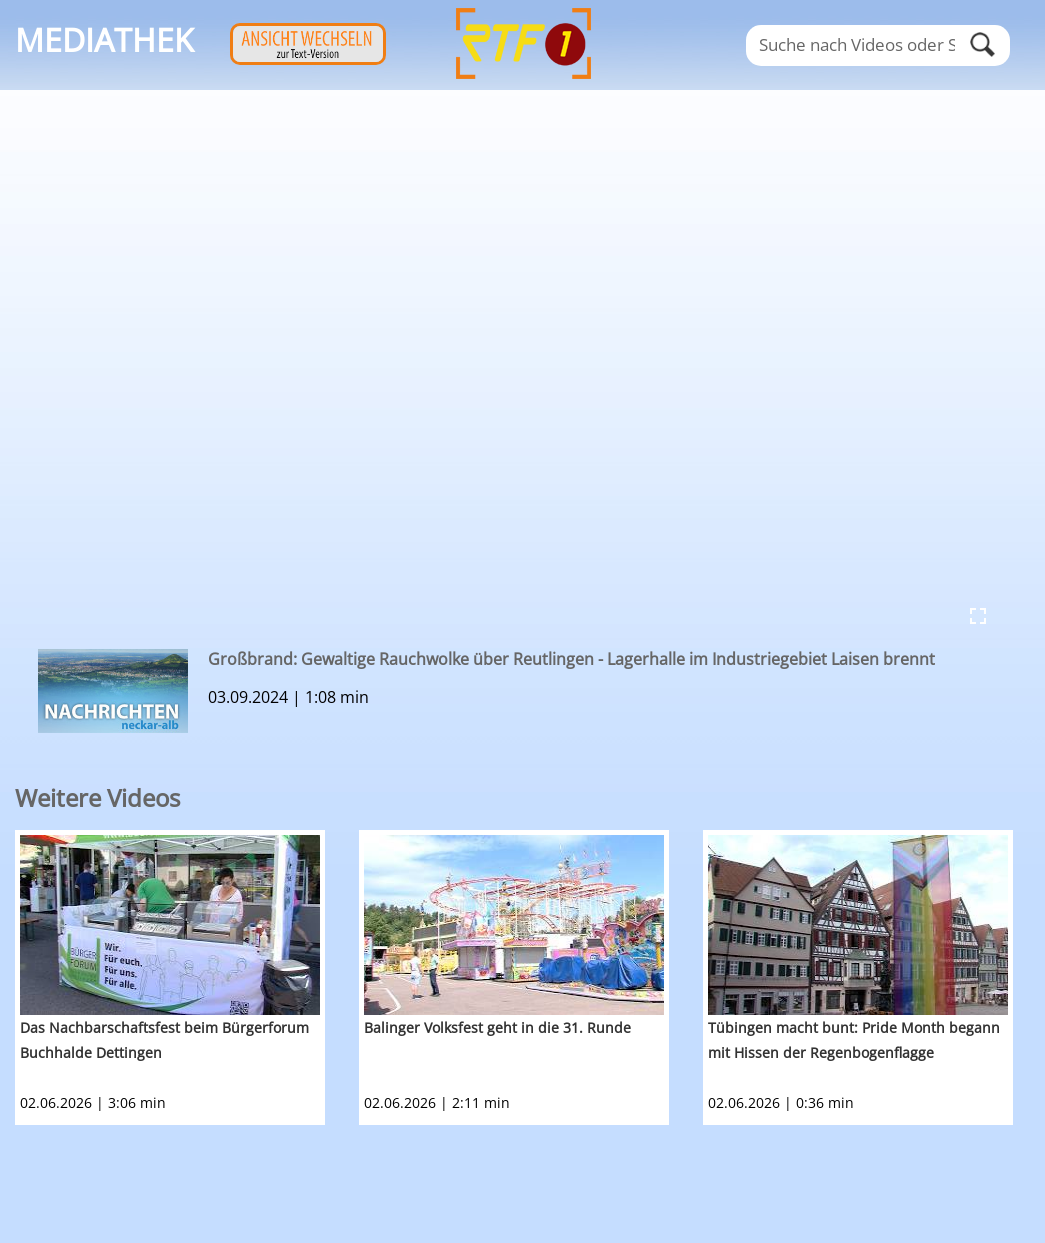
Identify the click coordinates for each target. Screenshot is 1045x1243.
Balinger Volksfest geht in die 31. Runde (497, 1027)
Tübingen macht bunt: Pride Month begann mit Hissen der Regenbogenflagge (854, 1040)
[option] (187, 977)
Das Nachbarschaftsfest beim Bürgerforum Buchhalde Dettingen (164, 1040)
